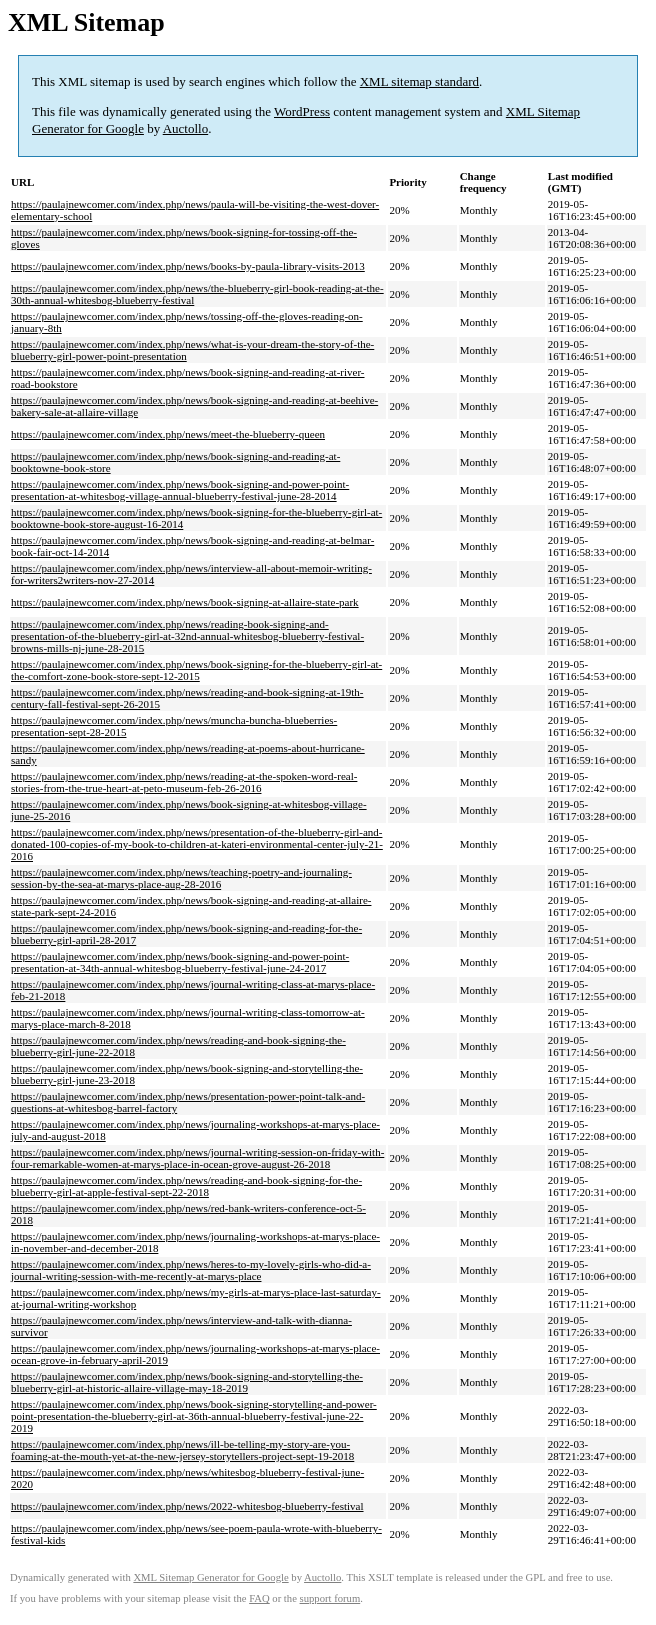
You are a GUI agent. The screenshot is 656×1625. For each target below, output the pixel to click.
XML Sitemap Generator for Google (210, 1577)
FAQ (259, 1598)
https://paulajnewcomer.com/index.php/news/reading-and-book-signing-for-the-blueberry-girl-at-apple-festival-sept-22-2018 (186, 1186)
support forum (330, 1598)
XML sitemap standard (419, 81)
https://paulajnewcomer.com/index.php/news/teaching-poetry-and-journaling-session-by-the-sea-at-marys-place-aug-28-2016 (181, 878)
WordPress (302, 111)
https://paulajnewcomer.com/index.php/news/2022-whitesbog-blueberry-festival (187, 1506)
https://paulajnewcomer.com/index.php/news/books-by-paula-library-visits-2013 (188, 266)
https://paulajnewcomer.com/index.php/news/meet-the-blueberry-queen (168, 434)
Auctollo (186, 128)
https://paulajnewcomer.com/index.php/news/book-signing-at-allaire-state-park (185, 602)
